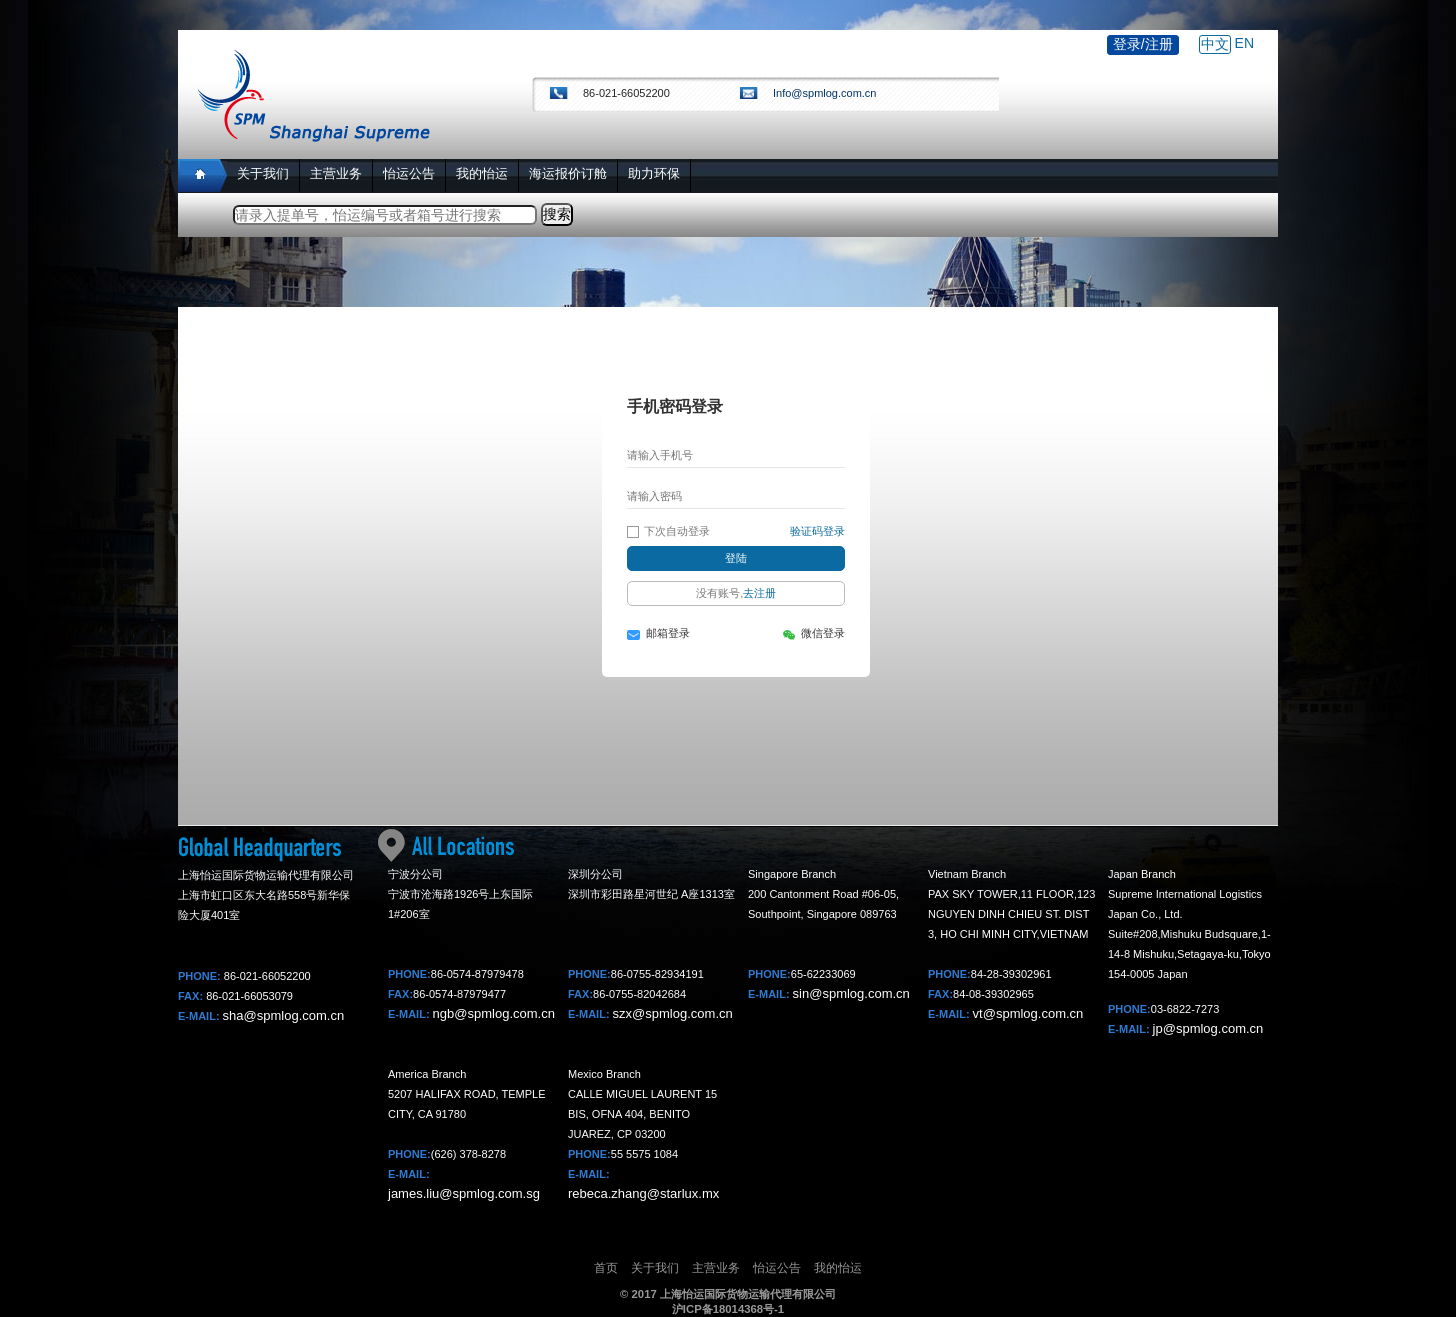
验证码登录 (817, 531)
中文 (1215, 44)
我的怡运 (838, 1268)
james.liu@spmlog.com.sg (464, 1193)
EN (1244, 43)
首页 (606, 1268)
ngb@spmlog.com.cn (494, 1013)
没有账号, (736, 593)
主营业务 (716, 1268)
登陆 (736, 558)
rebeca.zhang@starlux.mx (643, 1193)
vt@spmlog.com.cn (1028, 1013)
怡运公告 (777, 1268)
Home (202, 175)
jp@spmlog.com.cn (1208, 1028)
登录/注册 (1143, 44)
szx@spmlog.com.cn (673, 1013)
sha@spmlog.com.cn (284, 1015)
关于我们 (655, 1268)
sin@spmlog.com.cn (851, 993)
